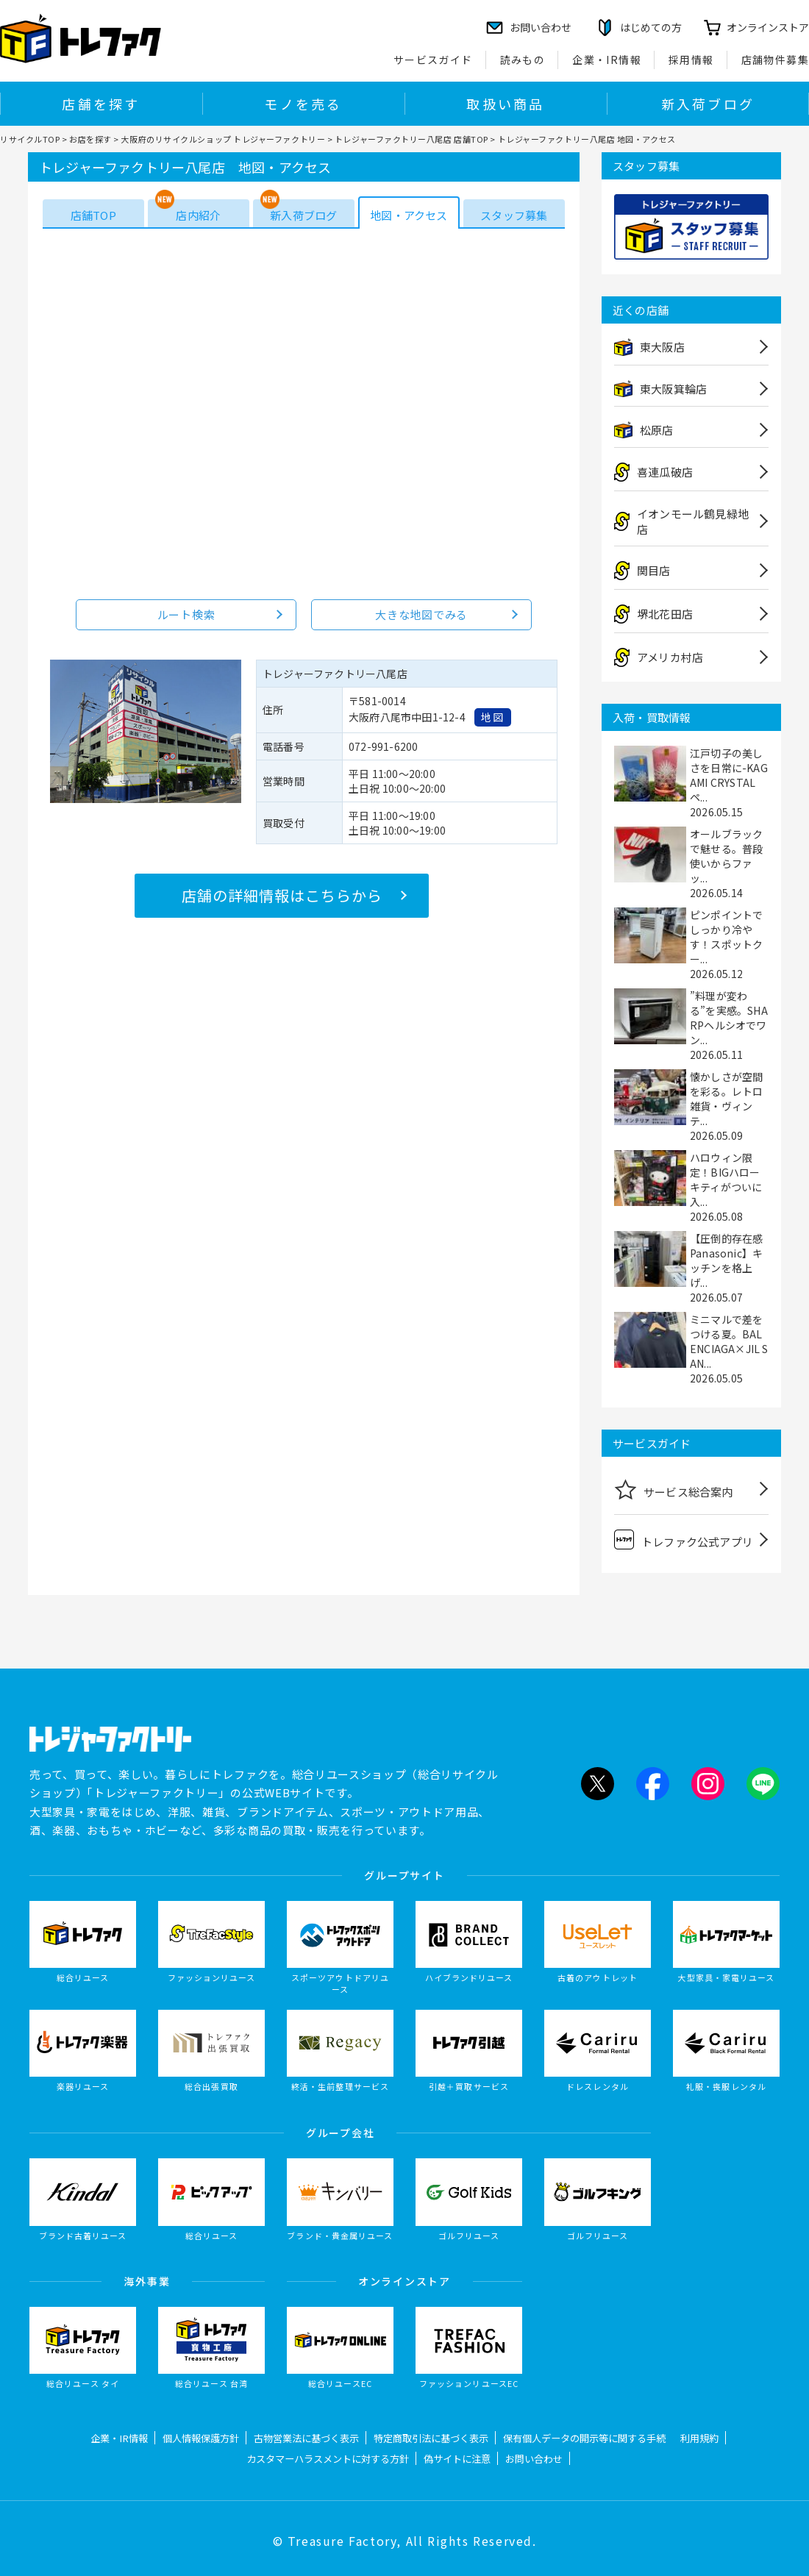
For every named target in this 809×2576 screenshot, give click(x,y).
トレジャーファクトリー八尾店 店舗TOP (411, 139)
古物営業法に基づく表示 (306, 2438)
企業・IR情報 (606, 59)
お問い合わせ (534, 2459)
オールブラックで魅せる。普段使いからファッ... (726, 856)
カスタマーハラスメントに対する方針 (327, 2459)
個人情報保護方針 (201, 2438)
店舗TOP (93, 215)
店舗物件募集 (775, 59)
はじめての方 (651, 27)
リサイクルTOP (30, 139)
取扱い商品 (505, 103)
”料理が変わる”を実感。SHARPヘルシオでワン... (729, 1017)
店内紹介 (198, 215)
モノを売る (303, 103)
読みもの (523, 59)
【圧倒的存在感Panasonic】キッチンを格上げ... (726, 1260)
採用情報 (691, 59)
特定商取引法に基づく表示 (431, 2438)
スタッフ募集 (513, 215)
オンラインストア (768, 27)
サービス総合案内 (673, 1489)
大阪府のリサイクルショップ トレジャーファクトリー (223, 139)
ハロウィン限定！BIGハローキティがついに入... (726, 1179)
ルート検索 (186, 614)
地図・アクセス (408, 215)
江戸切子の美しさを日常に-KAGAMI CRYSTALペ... (729, 775)
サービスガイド (433, 59)
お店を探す (90, 139)
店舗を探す (101, 103)
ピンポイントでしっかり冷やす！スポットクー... (726, 936)
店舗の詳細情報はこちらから (282, 895)
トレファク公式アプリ (683, 1539)
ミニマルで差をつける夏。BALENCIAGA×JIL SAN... (729, 1341)
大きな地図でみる (421, 614)
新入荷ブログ (708, 103)
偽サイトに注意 (457, 2459)
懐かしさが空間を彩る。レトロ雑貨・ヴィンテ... (726, 1098)
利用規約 (699, 2438)
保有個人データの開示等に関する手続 (584, 2438)
